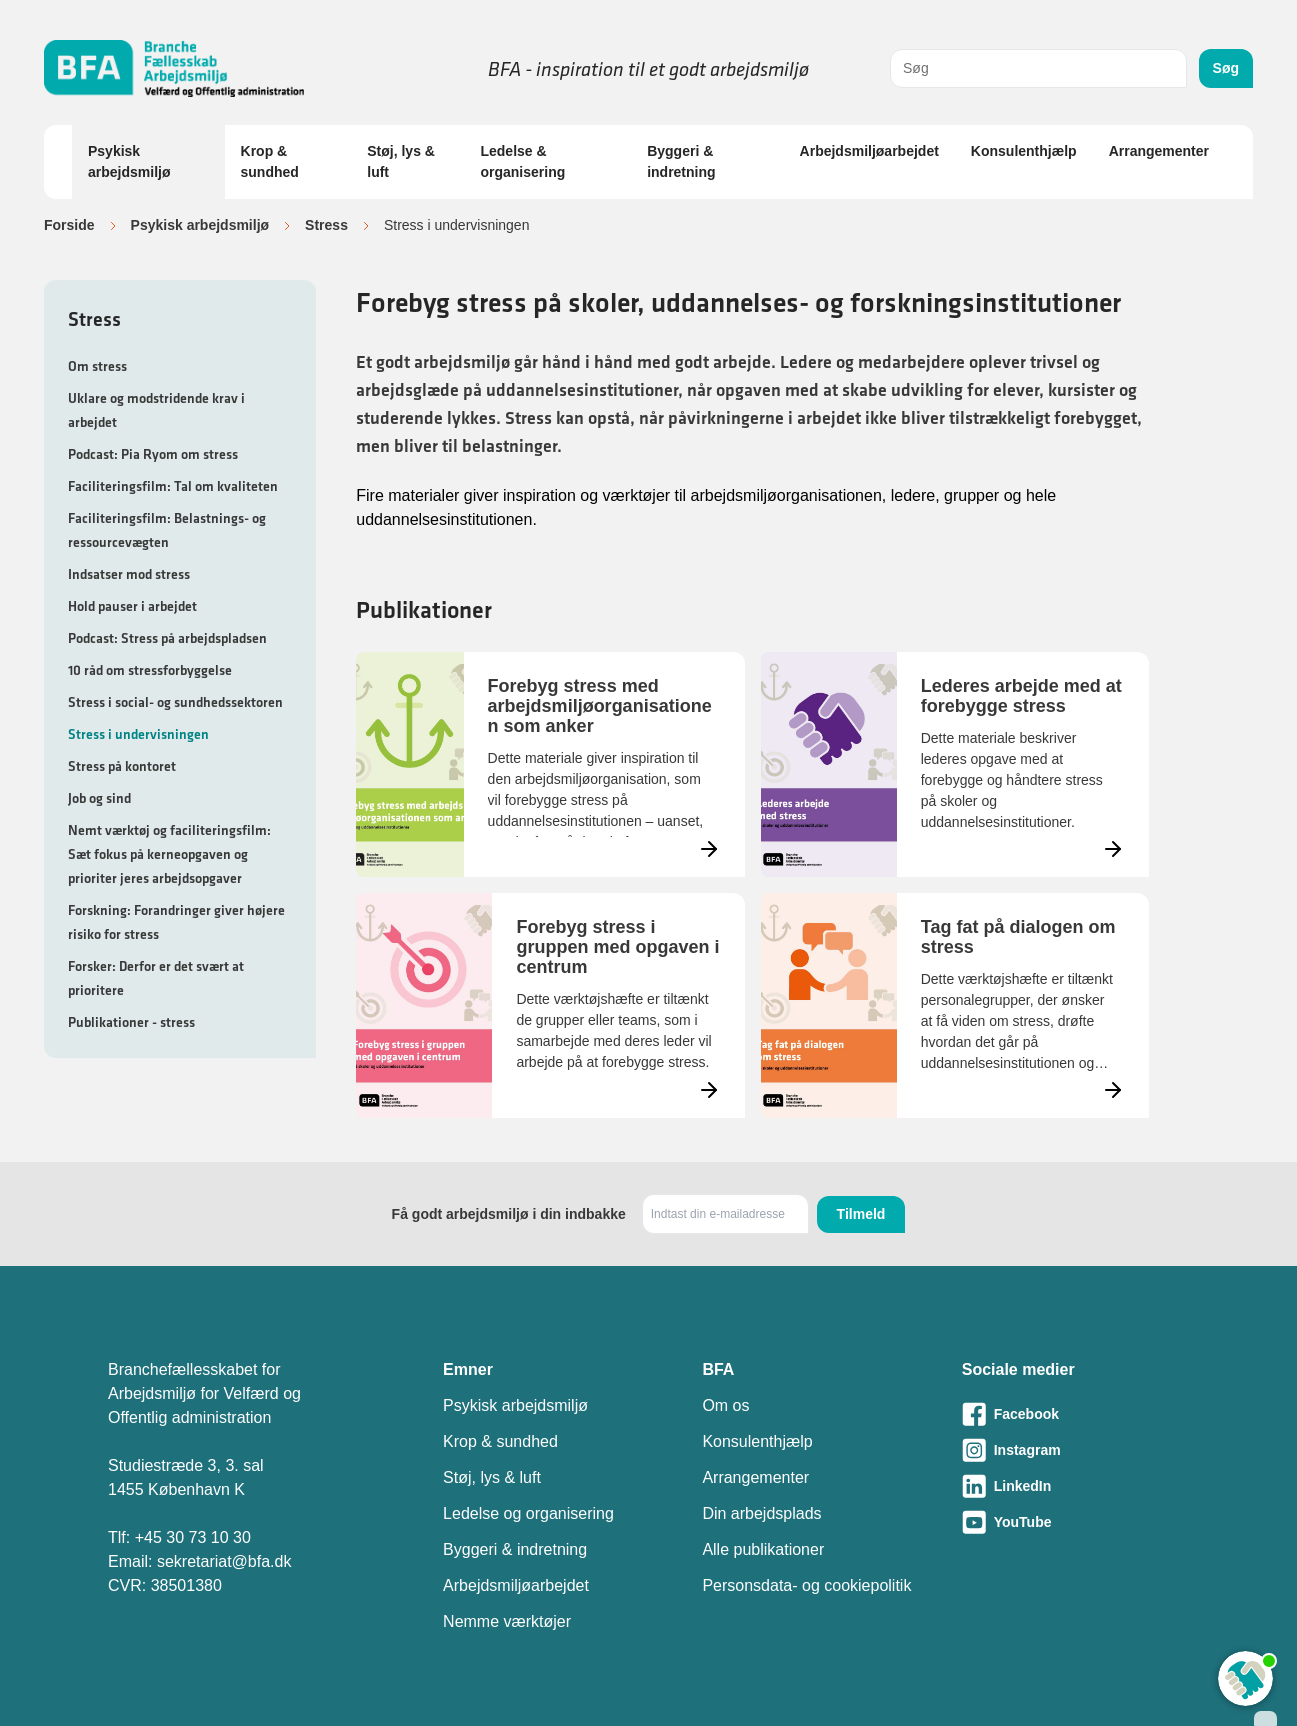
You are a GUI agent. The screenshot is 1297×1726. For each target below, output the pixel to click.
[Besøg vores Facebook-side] (1075, 1414)
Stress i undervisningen (138, 734)
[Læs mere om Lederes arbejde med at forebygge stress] (955, 764)
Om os (725, 1405)
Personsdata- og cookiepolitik (806, 1585)
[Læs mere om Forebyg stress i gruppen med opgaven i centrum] (550, 1005)
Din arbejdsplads (761, 1513)
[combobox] (1038, 68)
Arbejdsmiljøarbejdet (869, 151)
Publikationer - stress (131, 1022)
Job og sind (99, 798)
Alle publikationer (763, 1549)
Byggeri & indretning (681, 161)
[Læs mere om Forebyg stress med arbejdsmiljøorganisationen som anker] (550, 764)
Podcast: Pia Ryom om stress (153, 454)
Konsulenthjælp (1024, 151)
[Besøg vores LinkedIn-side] (1075, 1486)
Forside (69, 225)
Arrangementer (1159, 151)
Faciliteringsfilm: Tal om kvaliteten (173, 486)
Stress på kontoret (122, 766)
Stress (326, 225)
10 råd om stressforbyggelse (150, 670)
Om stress (97, 366)
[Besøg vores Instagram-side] (1075, 1450)
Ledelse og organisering (528, 1513)
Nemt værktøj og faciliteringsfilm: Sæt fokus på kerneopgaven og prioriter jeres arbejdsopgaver (169, 854)
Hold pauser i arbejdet (132, 606)
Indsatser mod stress (129, 574)
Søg (1226, 68)
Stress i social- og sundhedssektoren (175, 702)
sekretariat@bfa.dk (224, 1561)
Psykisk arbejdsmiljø (129, 161)
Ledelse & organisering (522, 161)
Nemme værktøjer (507, 1621)
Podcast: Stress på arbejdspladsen (167, 638)
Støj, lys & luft (401, 161)
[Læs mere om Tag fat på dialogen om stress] (955, 1005)
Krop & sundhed (270, 161)
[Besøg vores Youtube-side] (1075, 1522)
